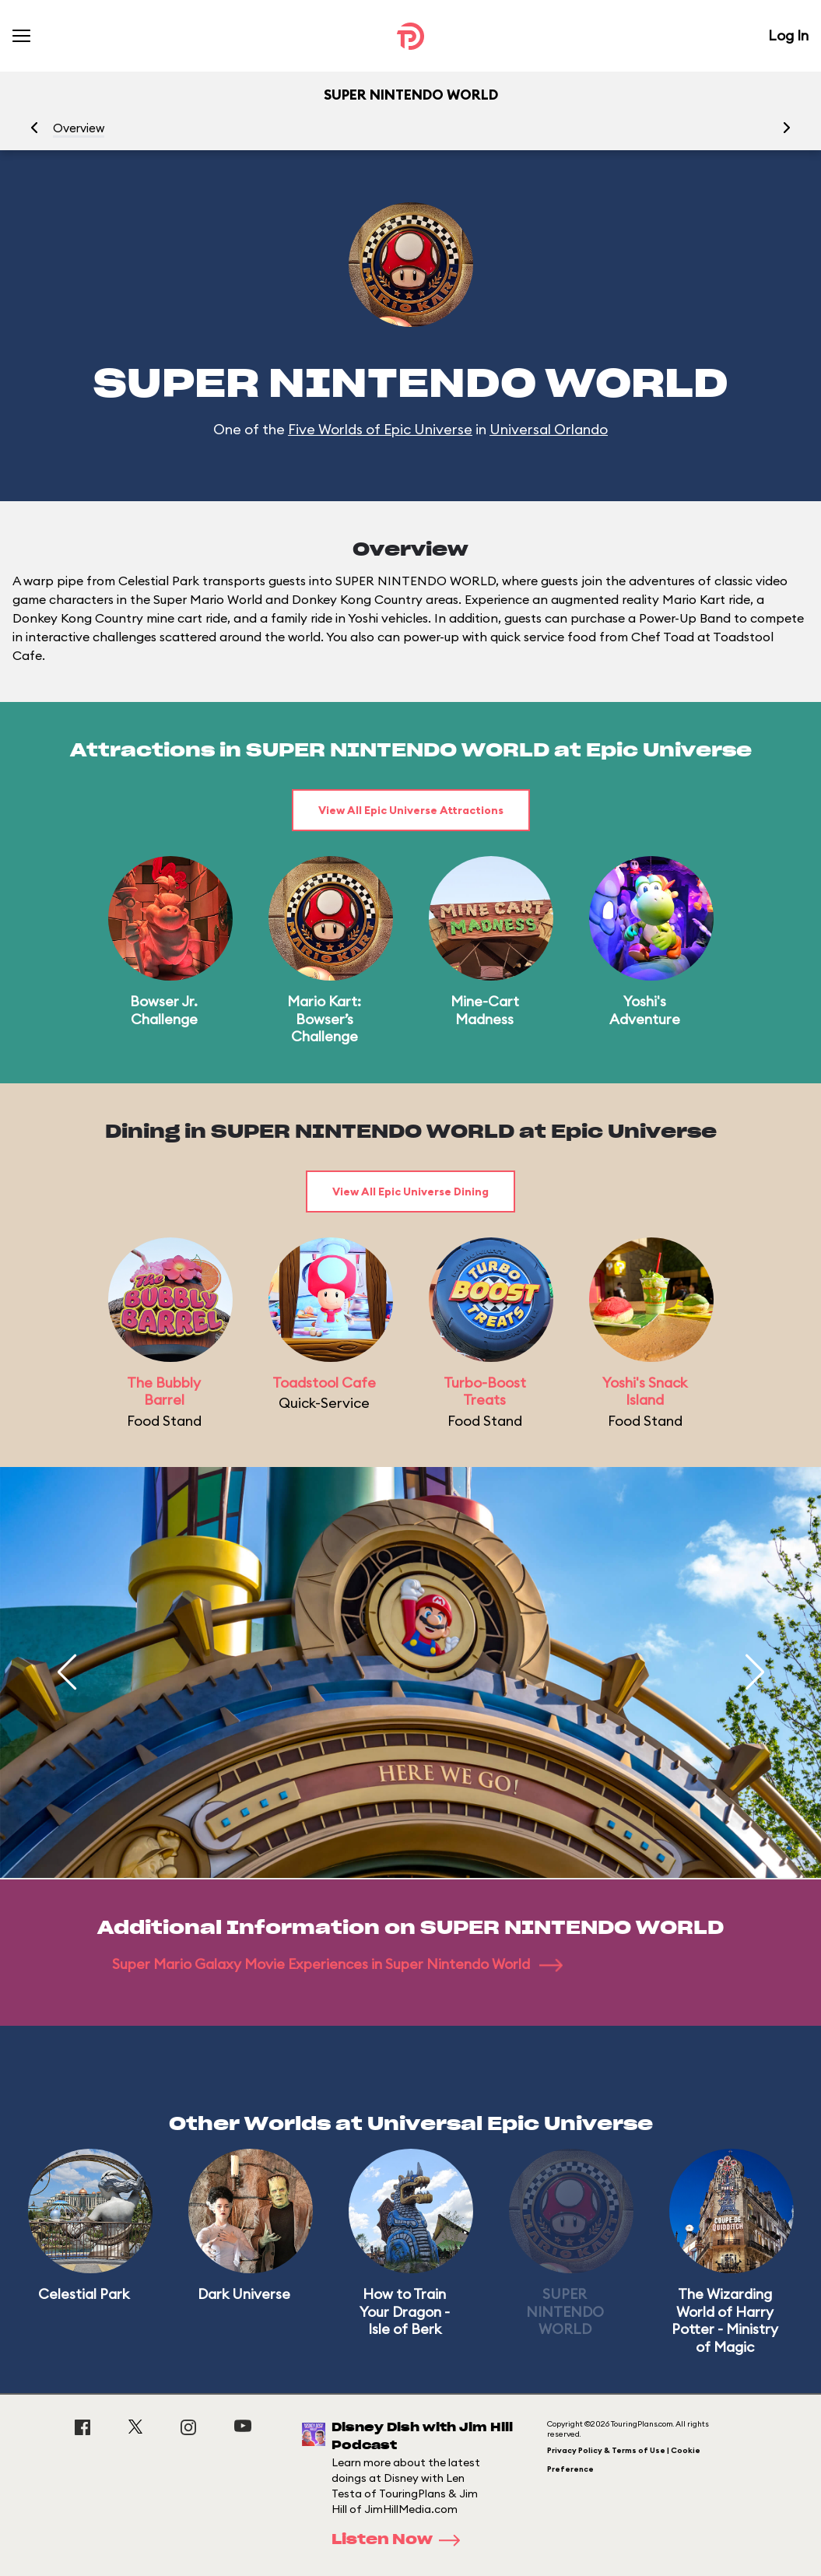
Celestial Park (83, 2294)
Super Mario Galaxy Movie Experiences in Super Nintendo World (337, 1964)
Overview (78, 128)
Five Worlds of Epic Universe (380, 429)
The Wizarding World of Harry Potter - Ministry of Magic (725, 2320)
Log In (788, 35)
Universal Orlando (548, 429)
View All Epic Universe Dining (410, 1191)
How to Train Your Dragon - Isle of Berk (405, 2311)
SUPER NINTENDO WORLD (565, 2311)
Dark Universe (244, 2294)
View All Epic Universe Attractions (410, 810)
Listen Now (401, 2540)
